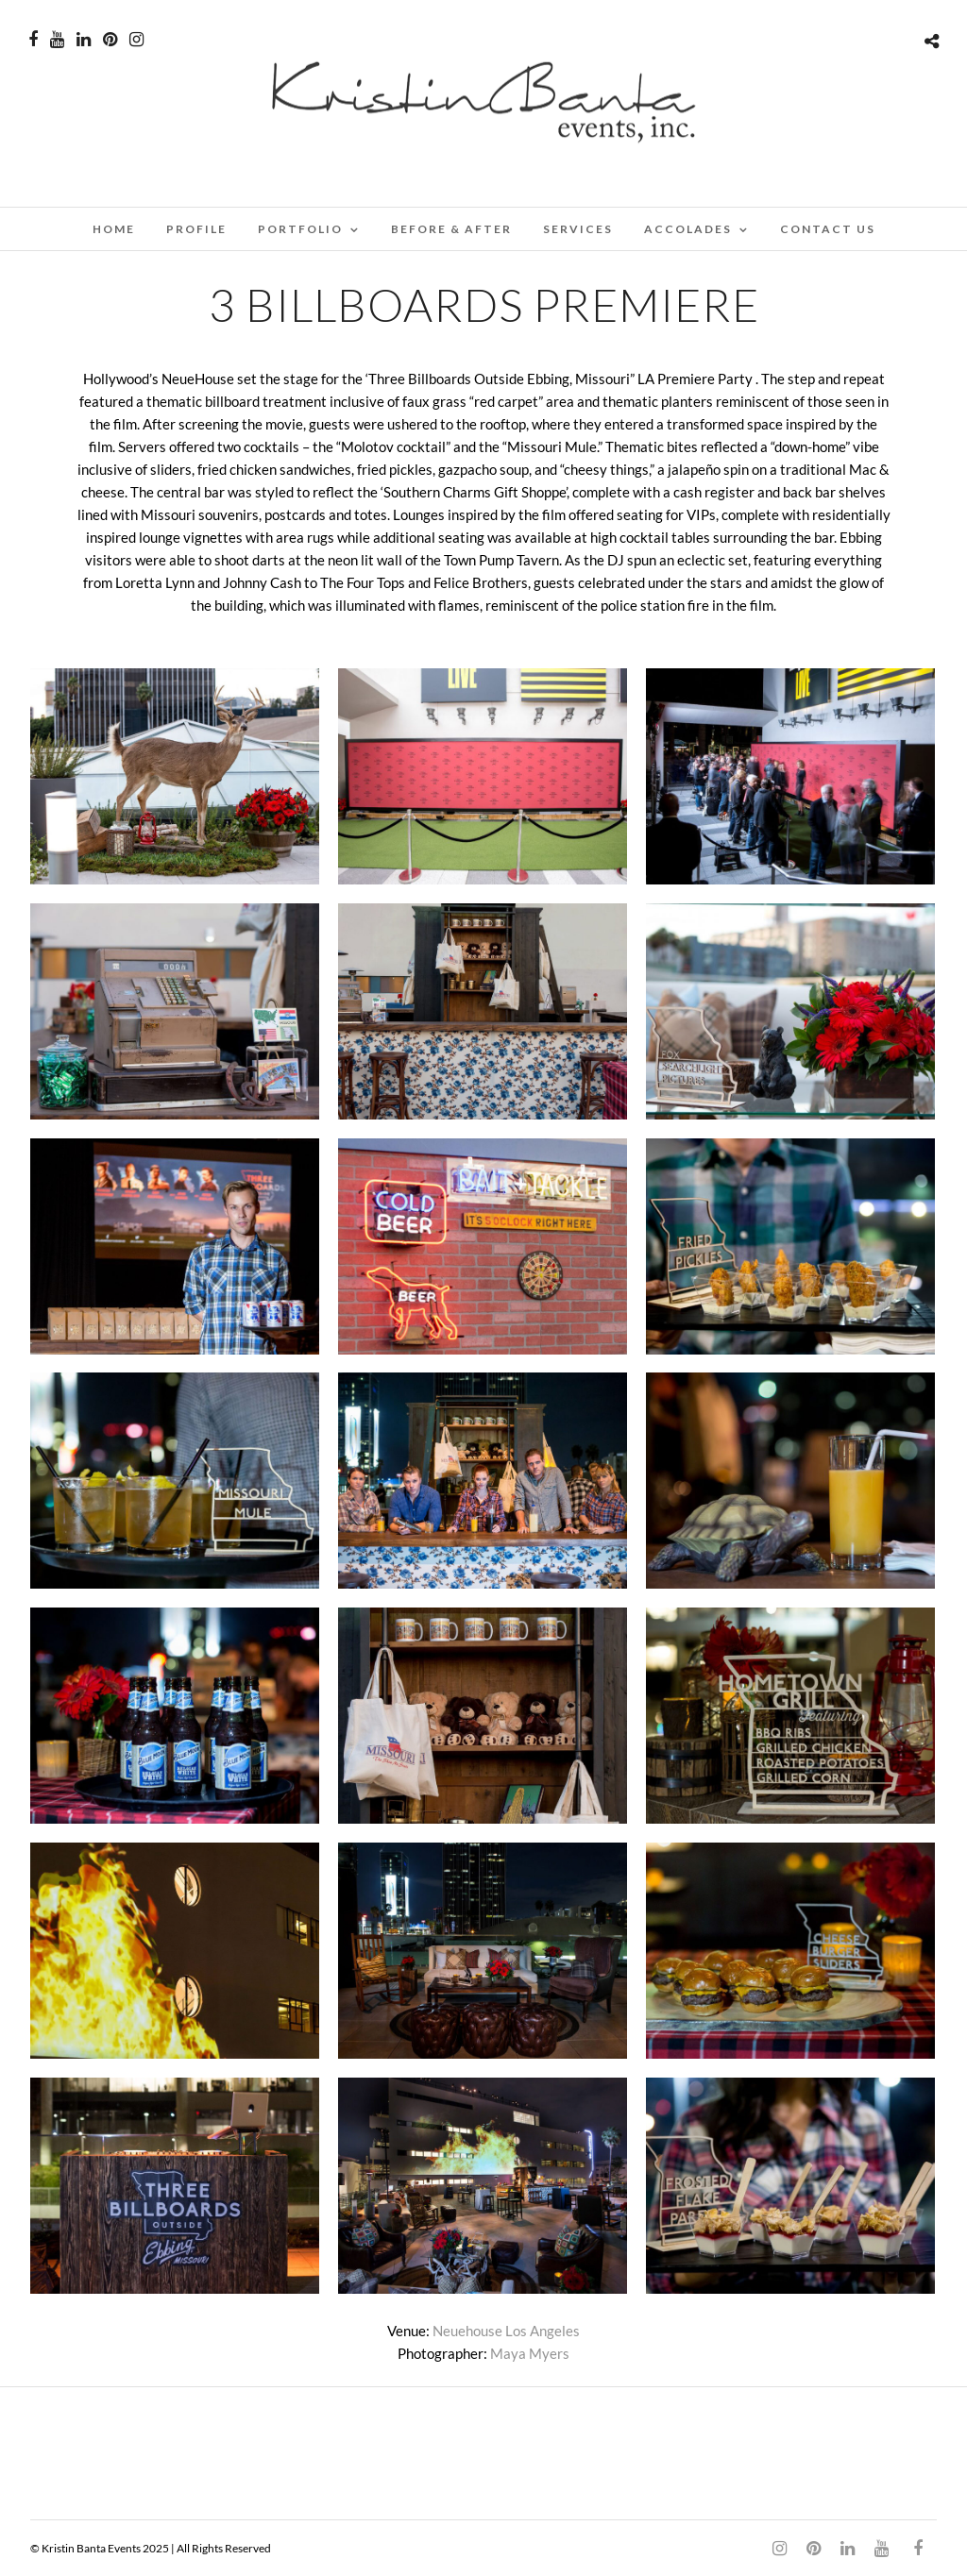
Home (114, 229)
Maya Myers (529, 2353)
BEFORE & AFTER (451, 229)
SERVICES (578, 229)
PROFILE (196, 229)
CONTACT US (827, 229)
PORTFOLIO (300, 229)
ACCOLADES (688, 229)
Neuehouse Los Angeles (506, 2330)
